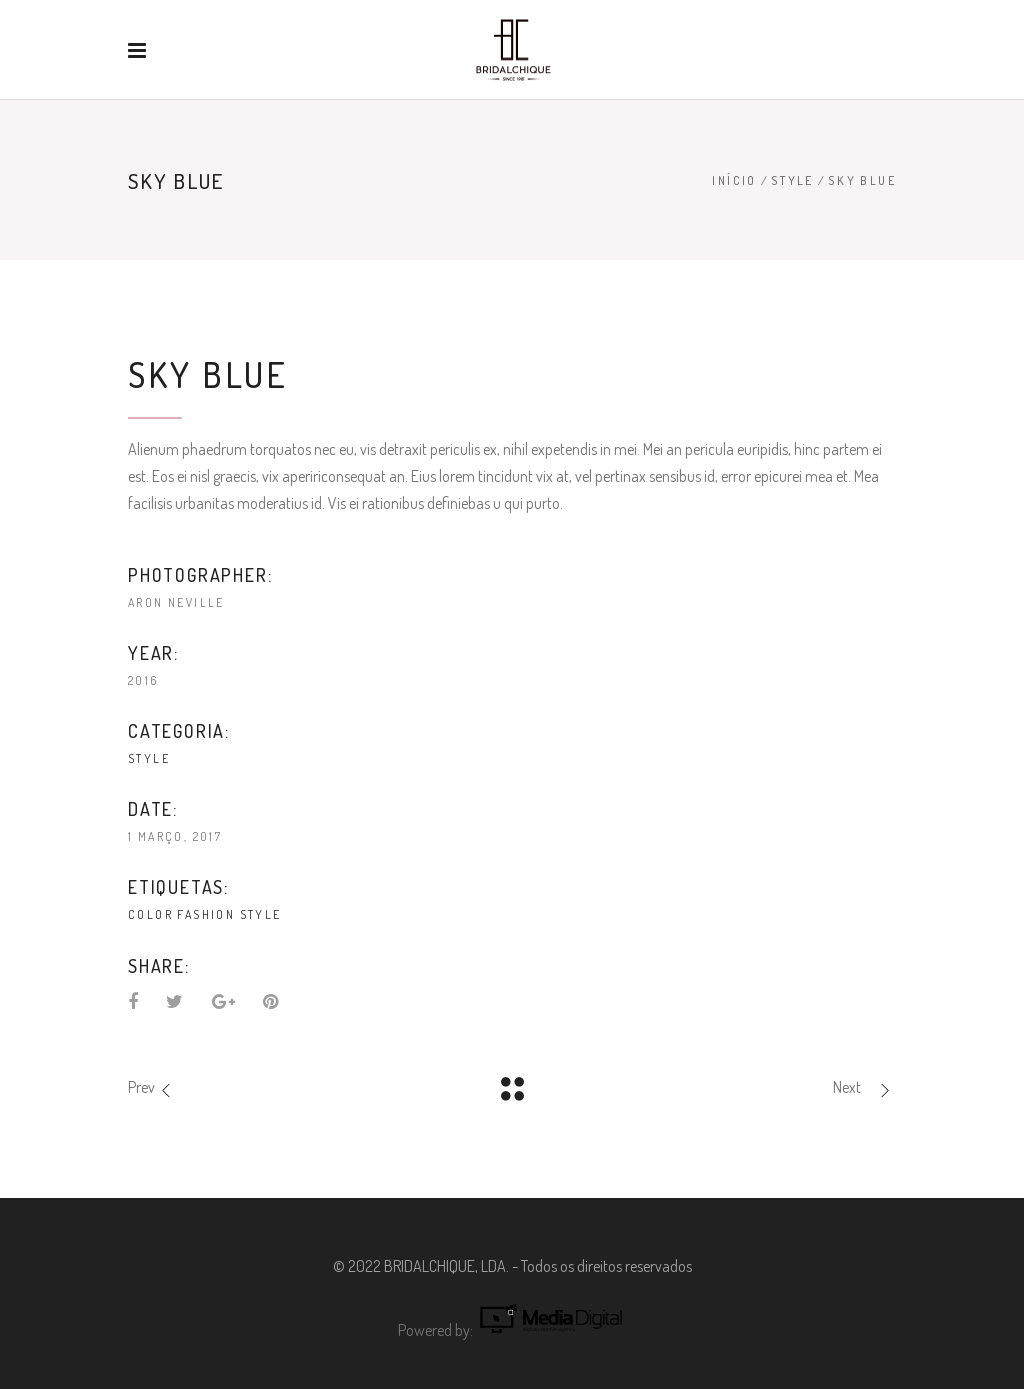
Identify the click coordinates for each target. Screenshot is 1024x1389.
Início (734, 180)
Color (150, 914)
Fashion (206, 914)
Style (792, 180)
